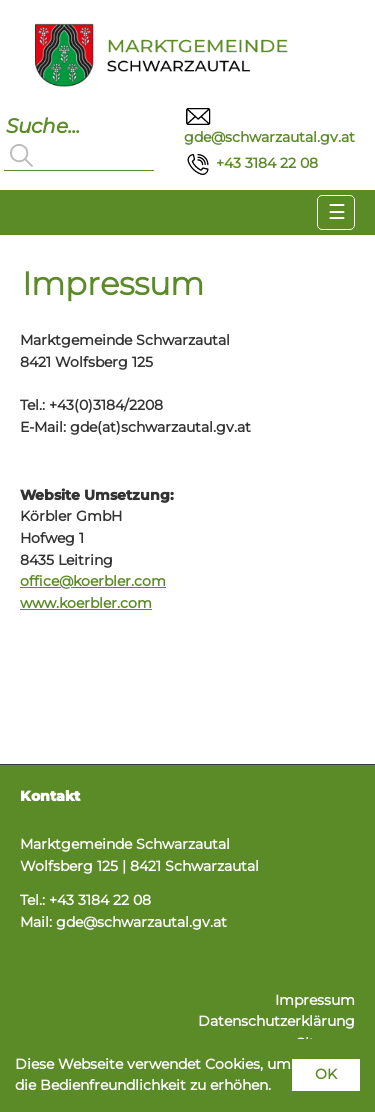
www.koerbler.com (86, 603)
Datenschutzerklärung (276, 1021)
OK (326, 1074)
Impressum (315, 1000)
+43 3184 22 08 (251, 163)
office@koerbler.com (93, 581)
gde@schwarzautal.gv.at (141, 922)
